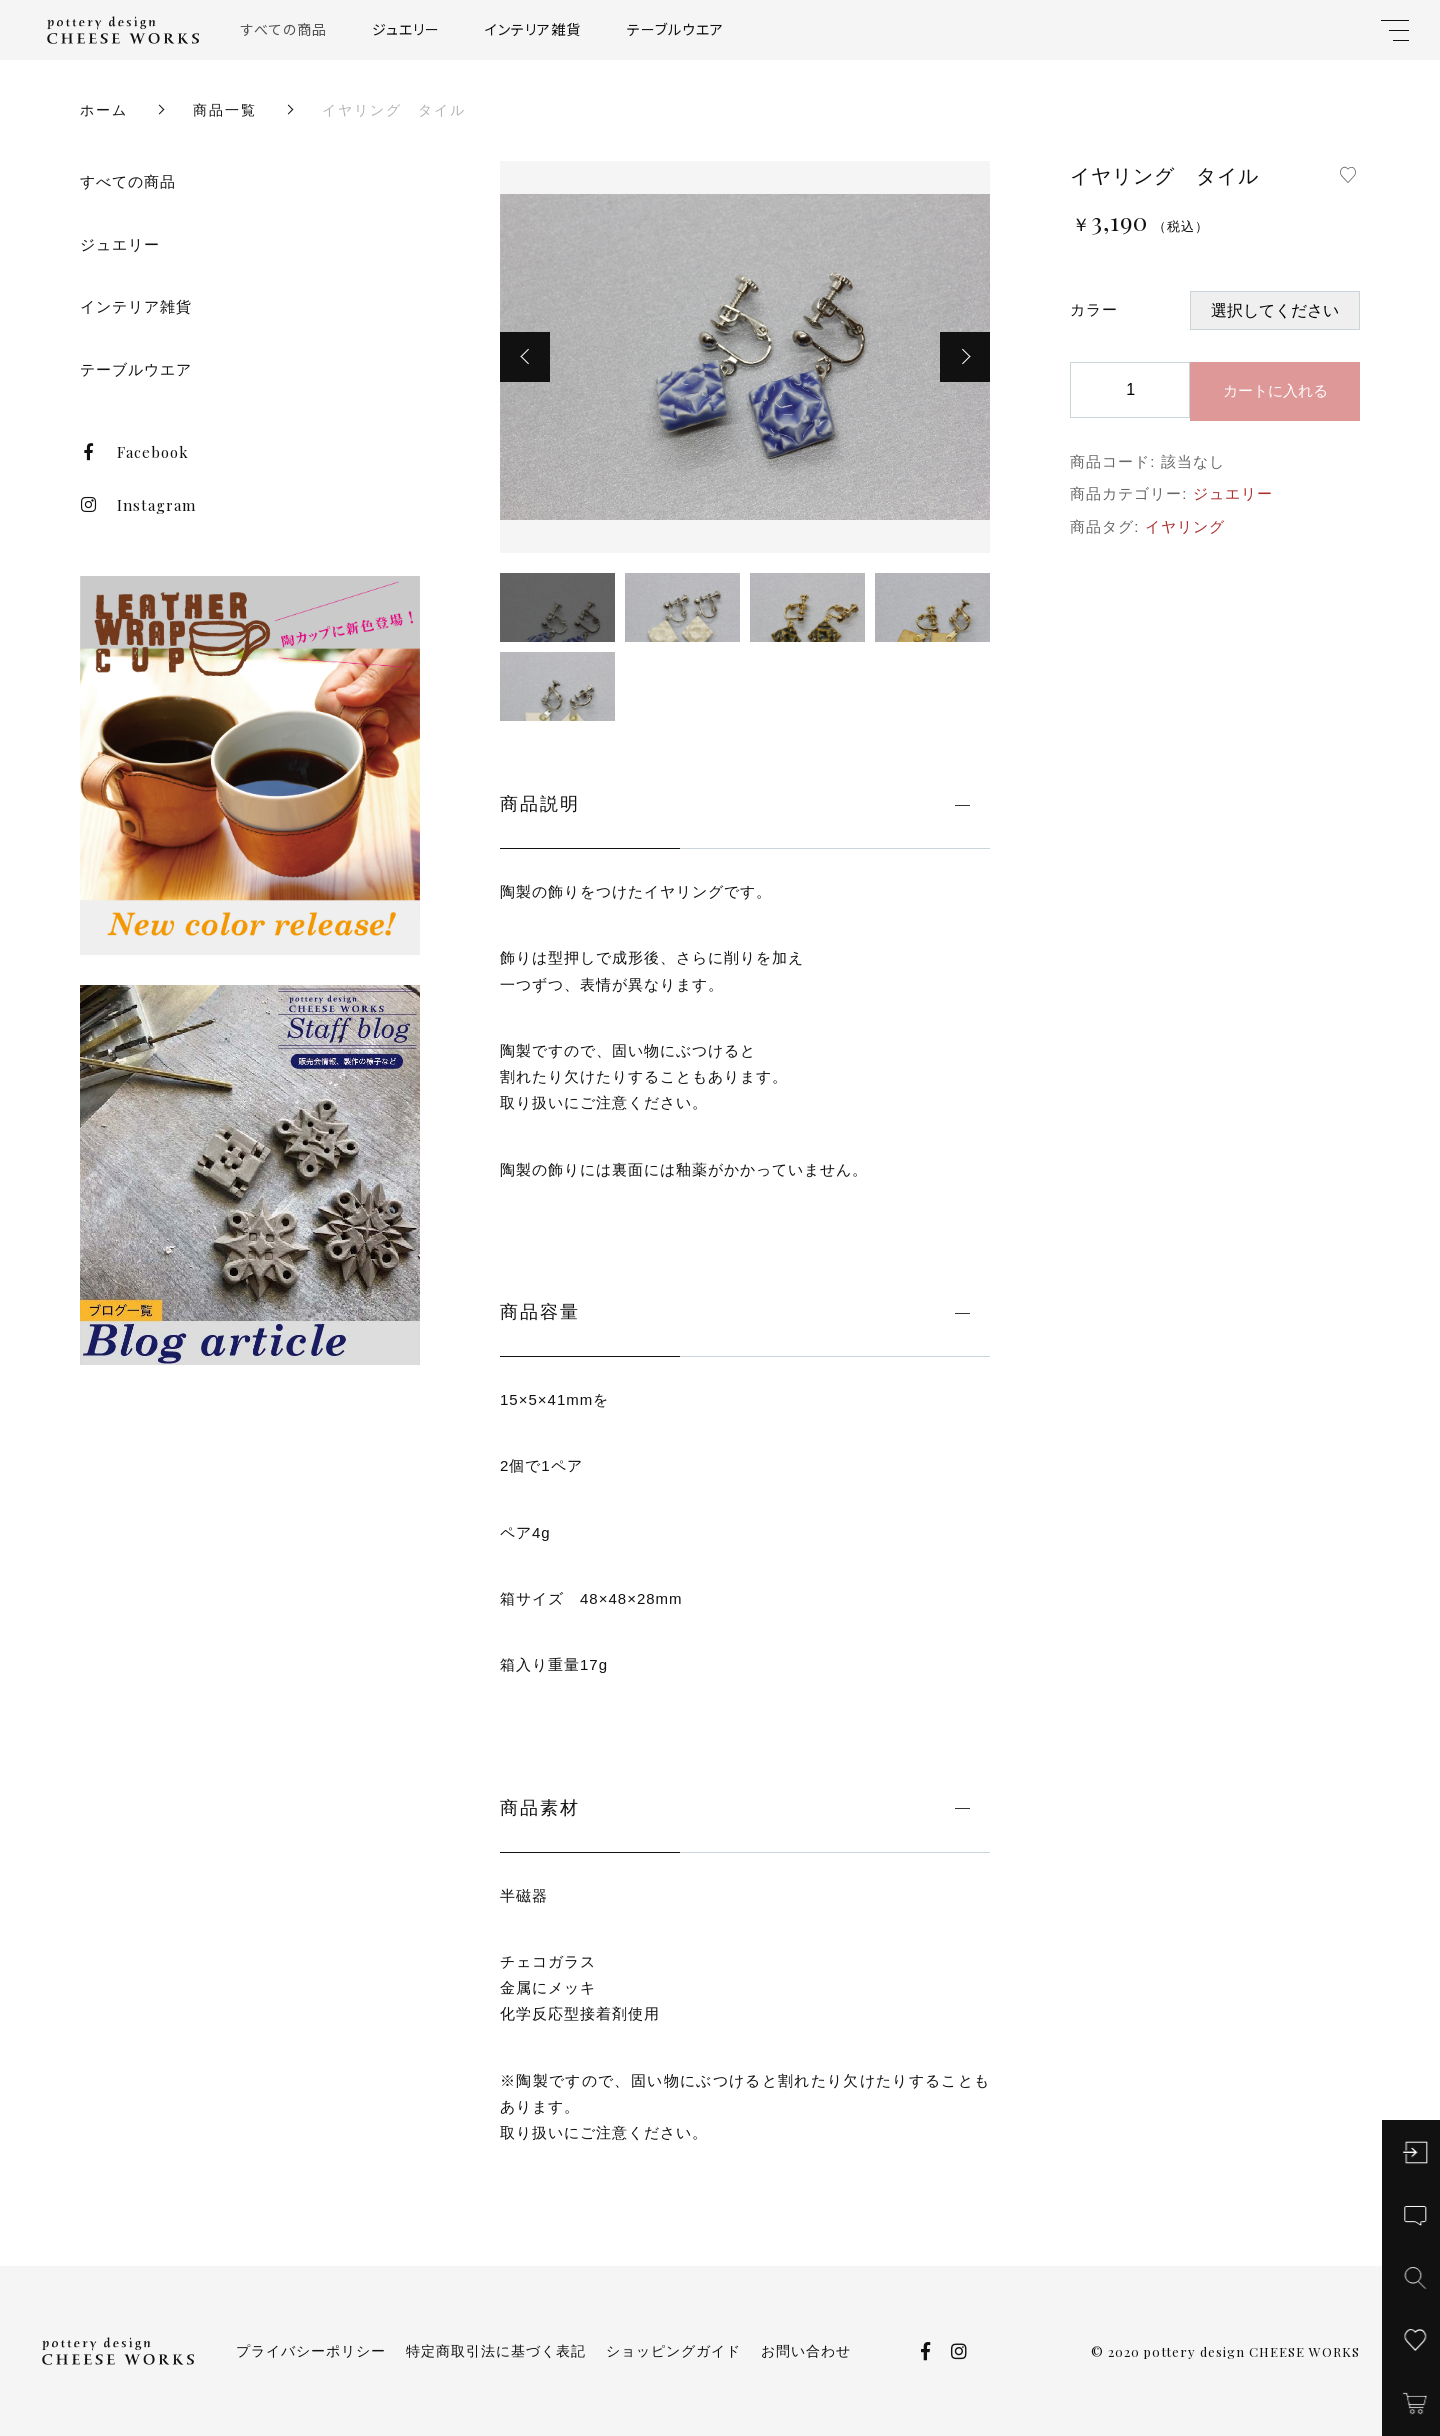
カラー (1094, 309)
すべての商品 (284, 29)
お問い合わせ (806, 2351)
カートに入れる (1275, 390)
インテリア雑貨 (533, 29)
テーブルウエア (675, 29)
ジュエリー (406, 29)
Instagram (138, 505)
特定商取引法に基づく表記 (496, 2351)
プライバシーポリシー (311, 2351)
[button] (525, 357)
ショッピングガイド (673, 2351)
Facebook (134, 452)
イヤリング (1185, 526)
